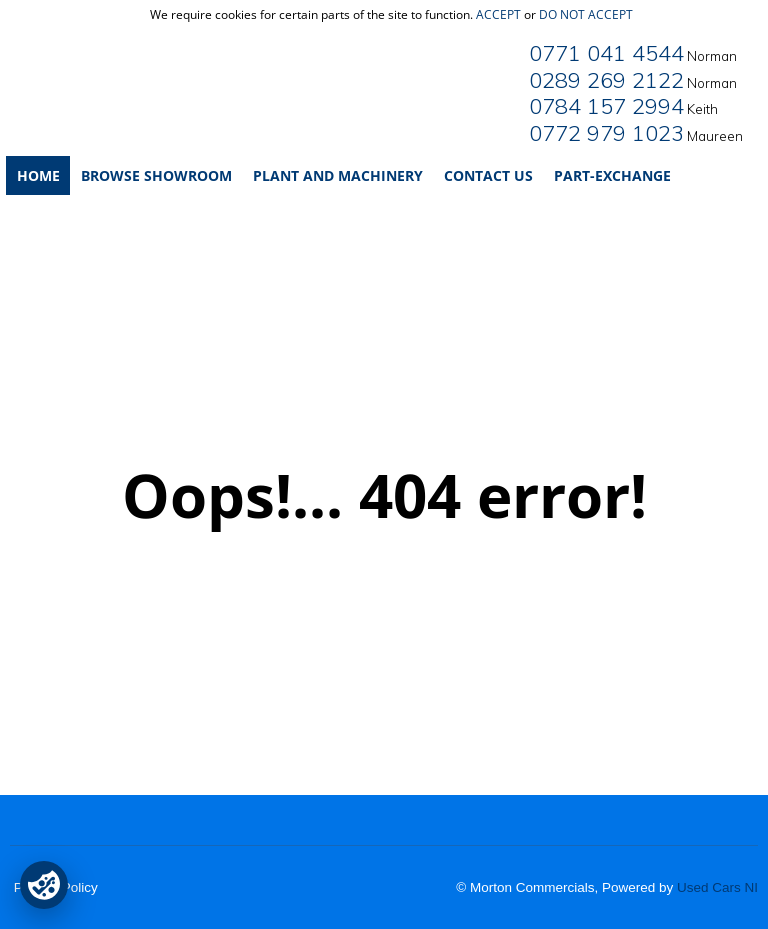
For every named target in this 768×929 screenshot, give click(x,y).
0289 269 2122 (606, 80)
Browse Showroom (156, 175)
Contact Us (488, 175)
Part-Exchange (612, 175)
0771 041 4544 (606, 53)
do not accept (586, 14)
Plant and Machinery (338, 175)
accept (498, 14)
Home (38, 175)
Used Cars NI (717, 887)
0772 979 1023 (606, 133)
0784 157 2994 (606, 106)
